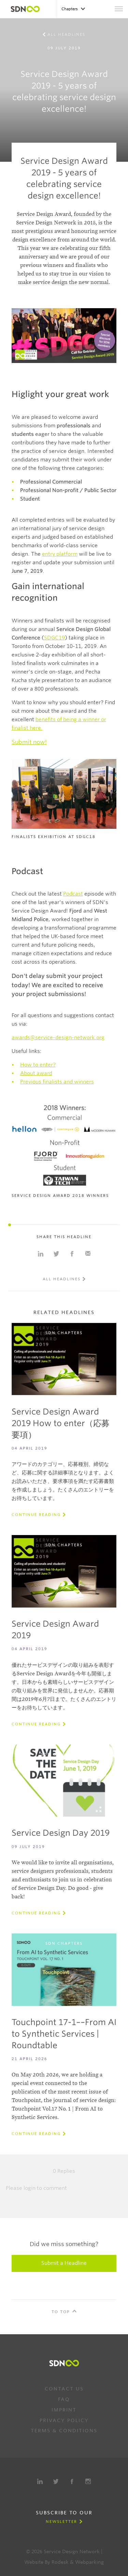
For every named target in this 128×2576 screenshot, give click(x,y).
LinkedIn (40, 2481)
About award (36, 1073)
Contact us (64, 2388)
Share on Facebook (72, 1254)
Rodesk (60, 2562)
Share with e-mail (87, 1254)
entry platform (59, 554)
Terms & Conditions (64, 2430)
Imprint (64, 2410)
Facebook (72, 2481)
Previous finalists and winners (57, 1082)
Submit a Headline (64, 2263)
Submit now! (29, 742)
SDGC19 (54, 638)
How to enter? (38, 1065)
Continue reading (36, 1514)
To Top (61, 2311)
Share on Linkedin (40, 1254)
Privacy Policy (64, 2420)
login (29, 2188)
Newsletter (61, 2521)
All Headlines (66, 34)
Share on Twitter (56, 1254)
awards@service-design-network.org (58, 1037)
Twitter (56, 2481)
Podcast (73, 894)
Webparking (89, 2562)
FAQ (64, 2399)
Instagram (88, 2481)
